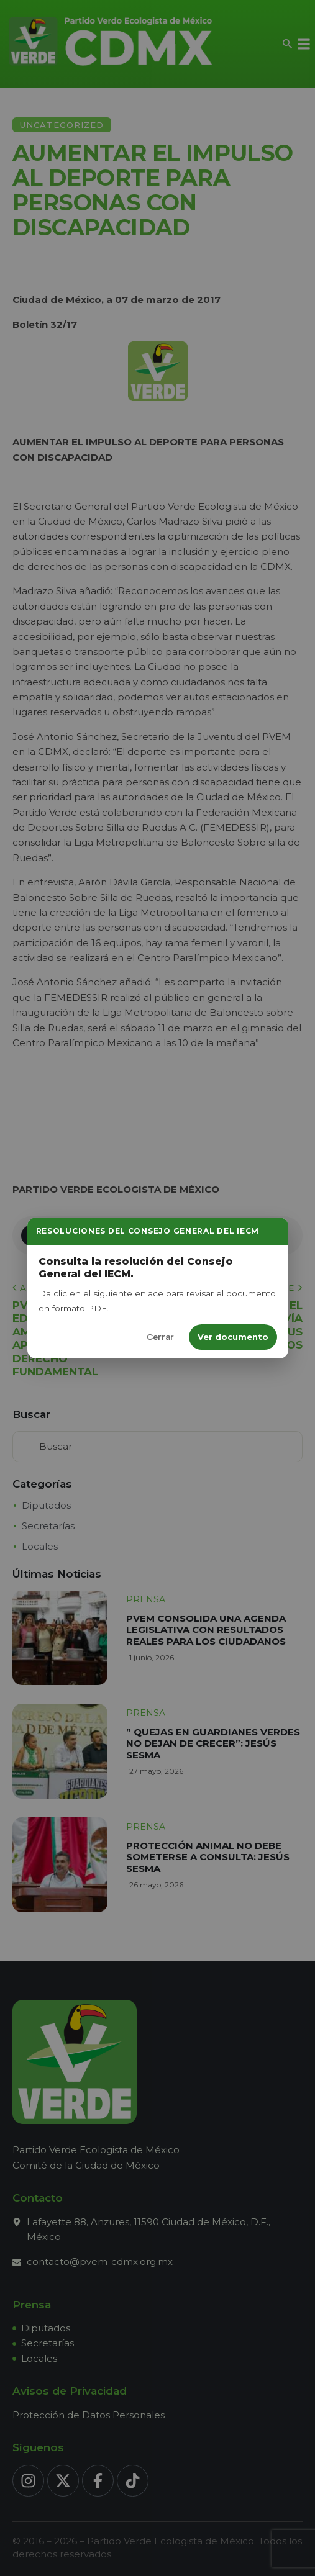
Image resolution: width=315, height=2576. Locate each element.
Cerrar (160, 1336)
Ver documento (233, 1337)
